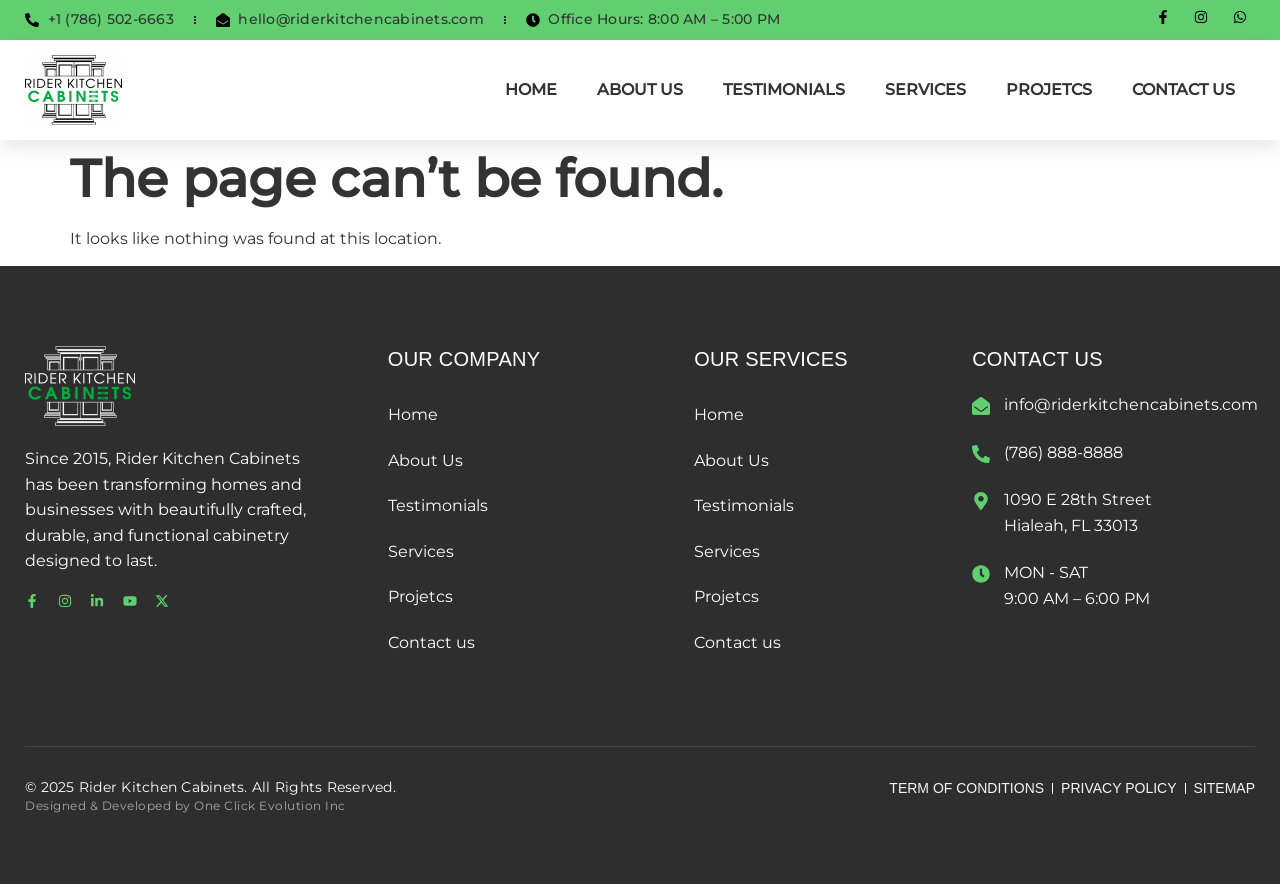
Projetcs (1049, 89)
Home (531, 89)
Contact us (1183, 89)
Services (925, 89)
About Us (640, 89)
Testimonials (784, 89)
